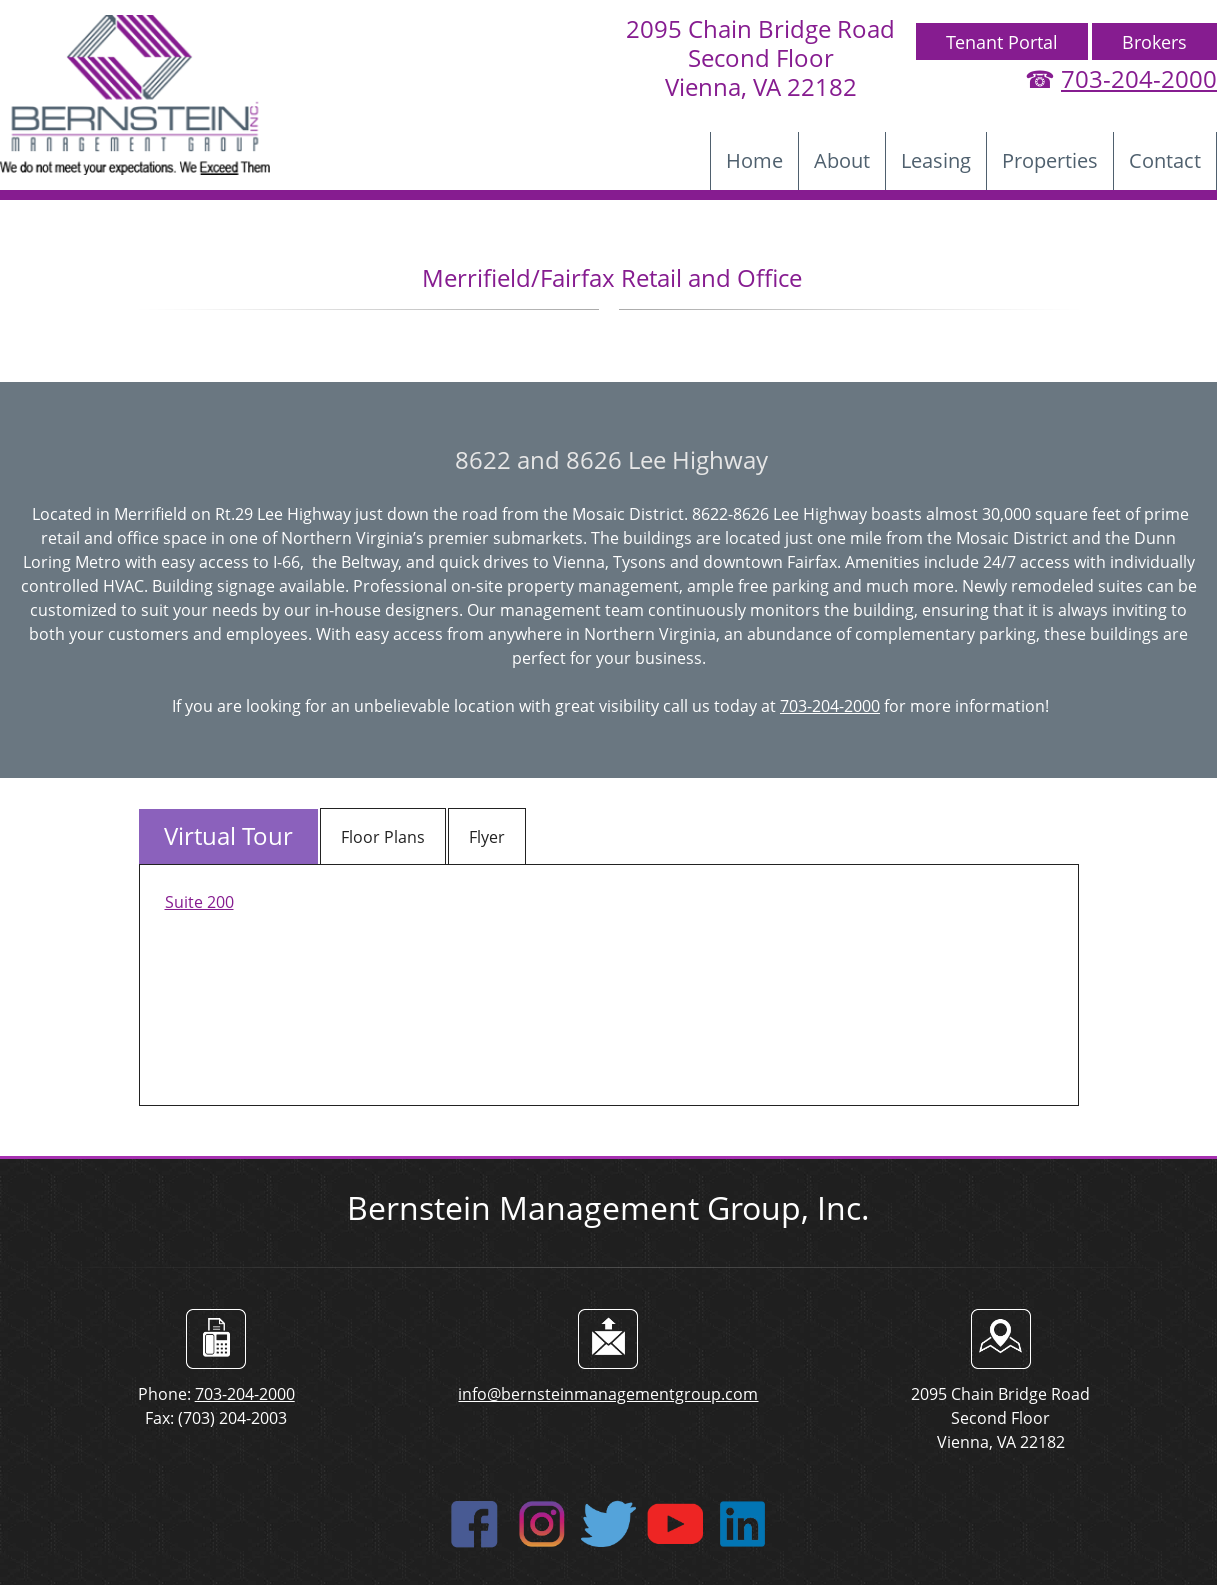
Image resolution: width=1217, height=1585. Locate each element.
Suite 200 (199, 902)
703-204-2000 (1139, 78)
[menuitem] (754, 161)
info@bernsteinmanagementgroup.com (608, 1394)
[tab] (229, 837)
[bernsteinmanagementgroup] (135, 95)
